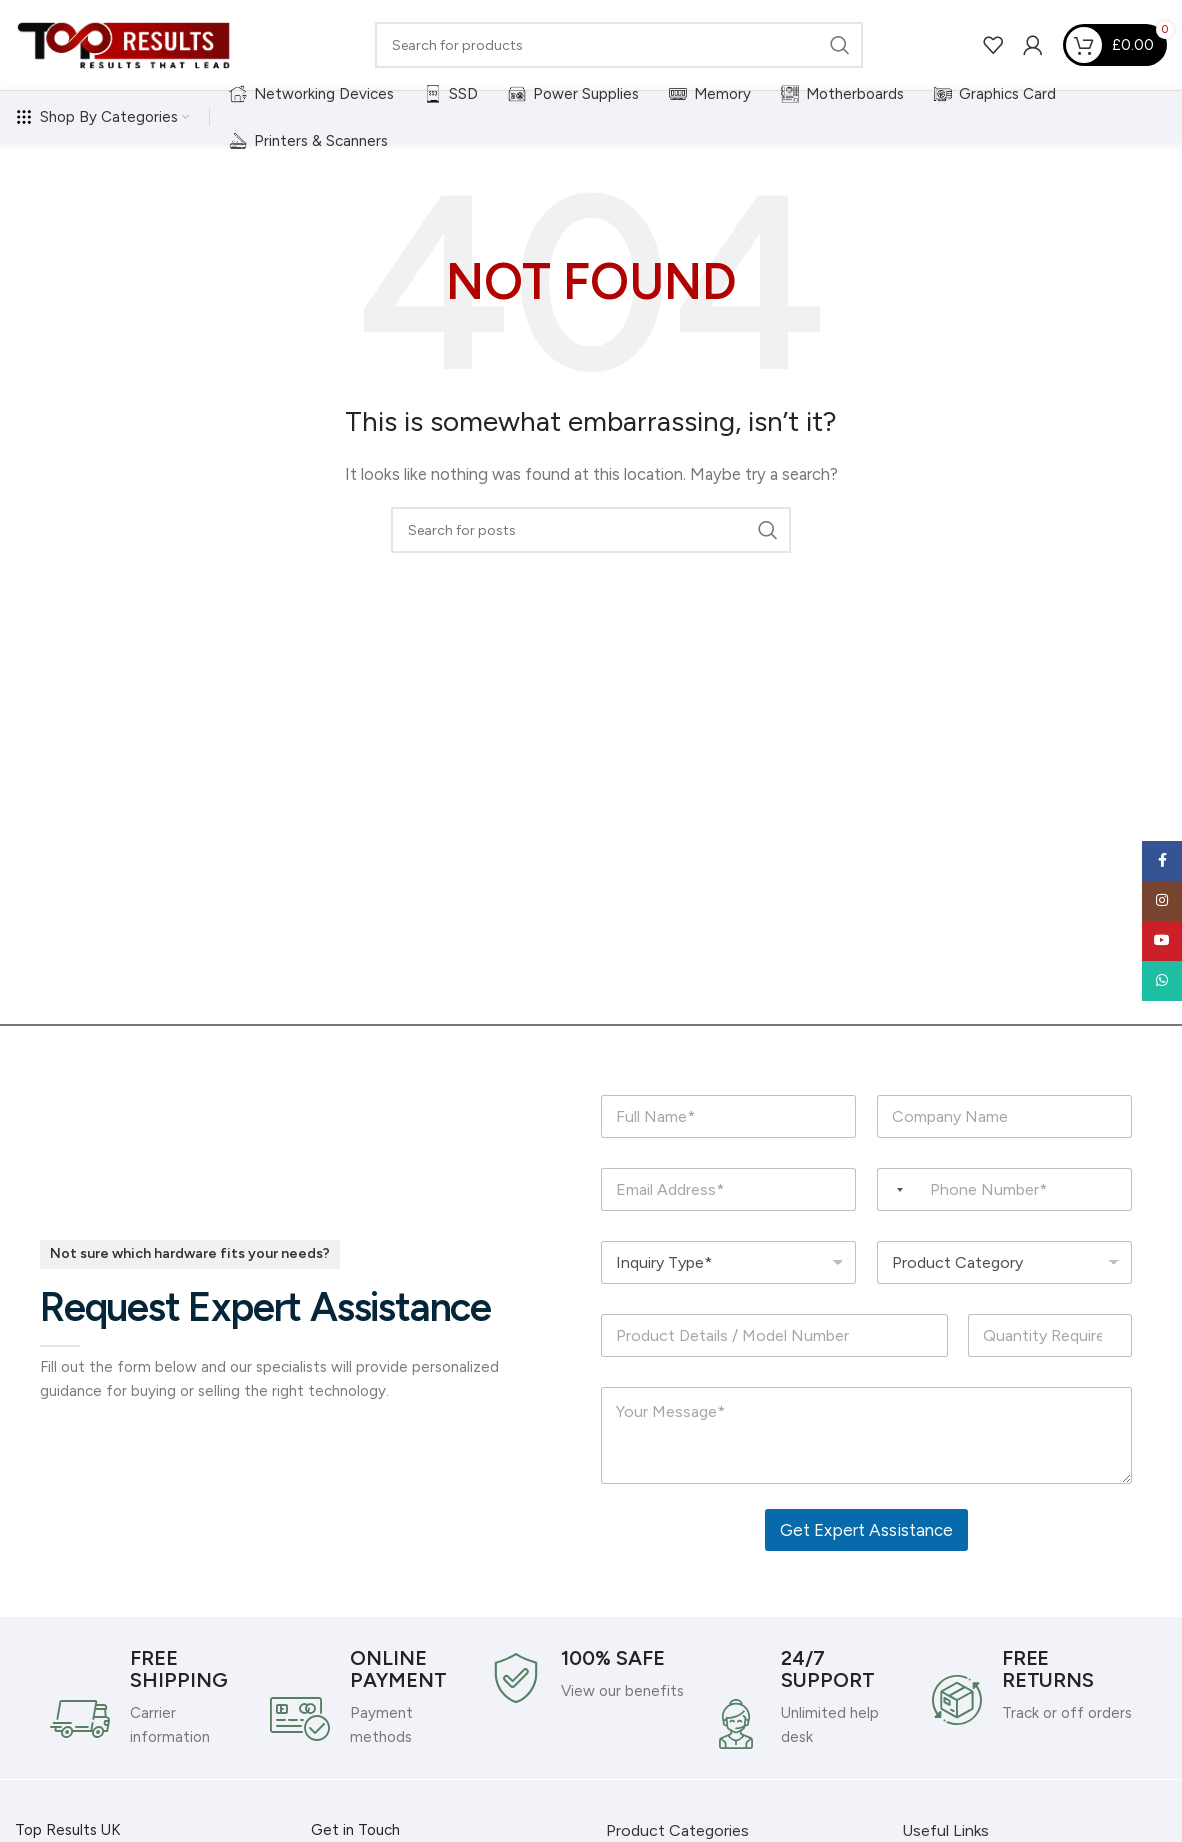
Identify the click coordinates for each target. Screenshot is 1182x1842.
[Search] (619, 45)
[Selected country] (893, 1189)
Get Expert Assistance (866, 1530)
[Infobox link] (150, 1698)
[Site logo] (125, 44)
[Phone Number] (1004, 1189)
